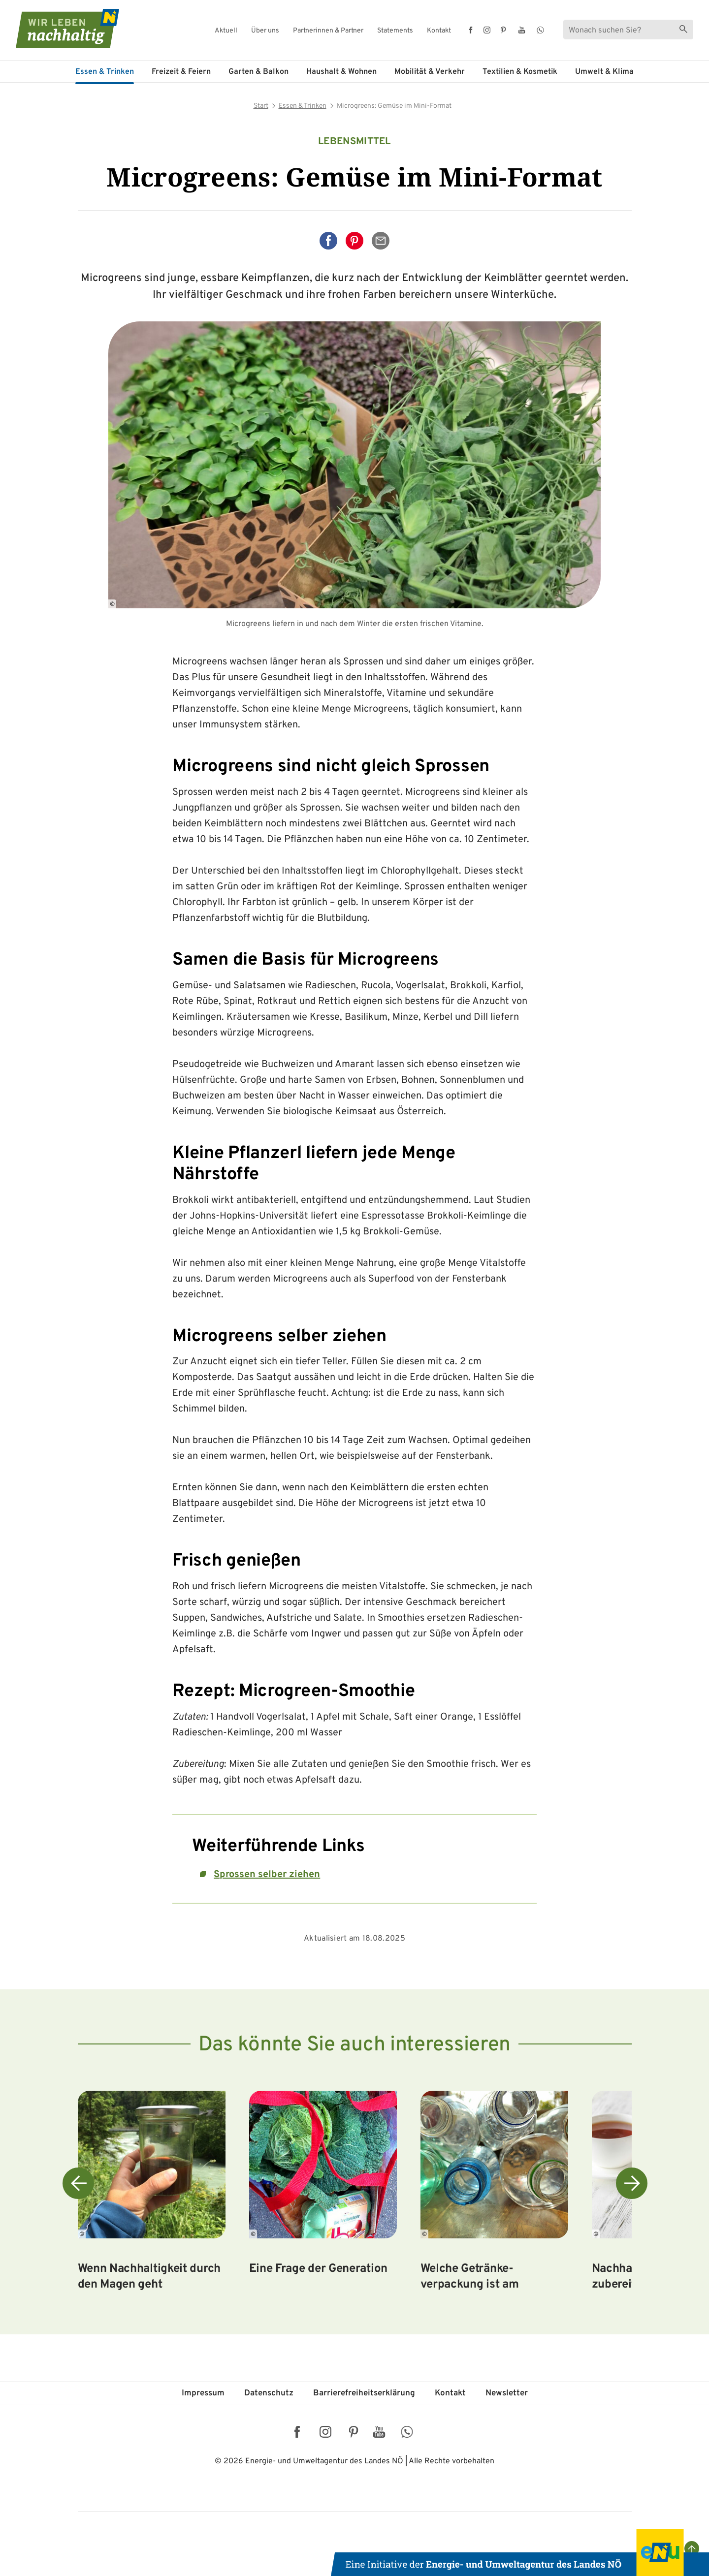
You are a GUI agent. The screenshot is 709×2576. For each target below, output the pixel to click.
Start (261, 106)
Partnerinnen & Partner (328, 31)
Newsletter (506, 2393)
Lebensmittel (354, 141)
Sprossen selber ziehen (267, 1874)
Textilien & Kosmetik (520, 72)
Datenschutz (268, 2393)
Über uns (265, 31)
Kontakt (439, 31)
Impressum (203, 2393)
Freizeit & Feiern (181, 72)
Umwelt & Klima (604, 72)
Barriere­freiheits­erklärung (364, 2393)
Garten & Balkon (258, 72)
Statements (395, 31)
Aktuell (226, 31)
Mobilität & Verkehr (429, 72)
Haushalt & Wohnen (341, 72)
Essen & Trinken (104, 72)
